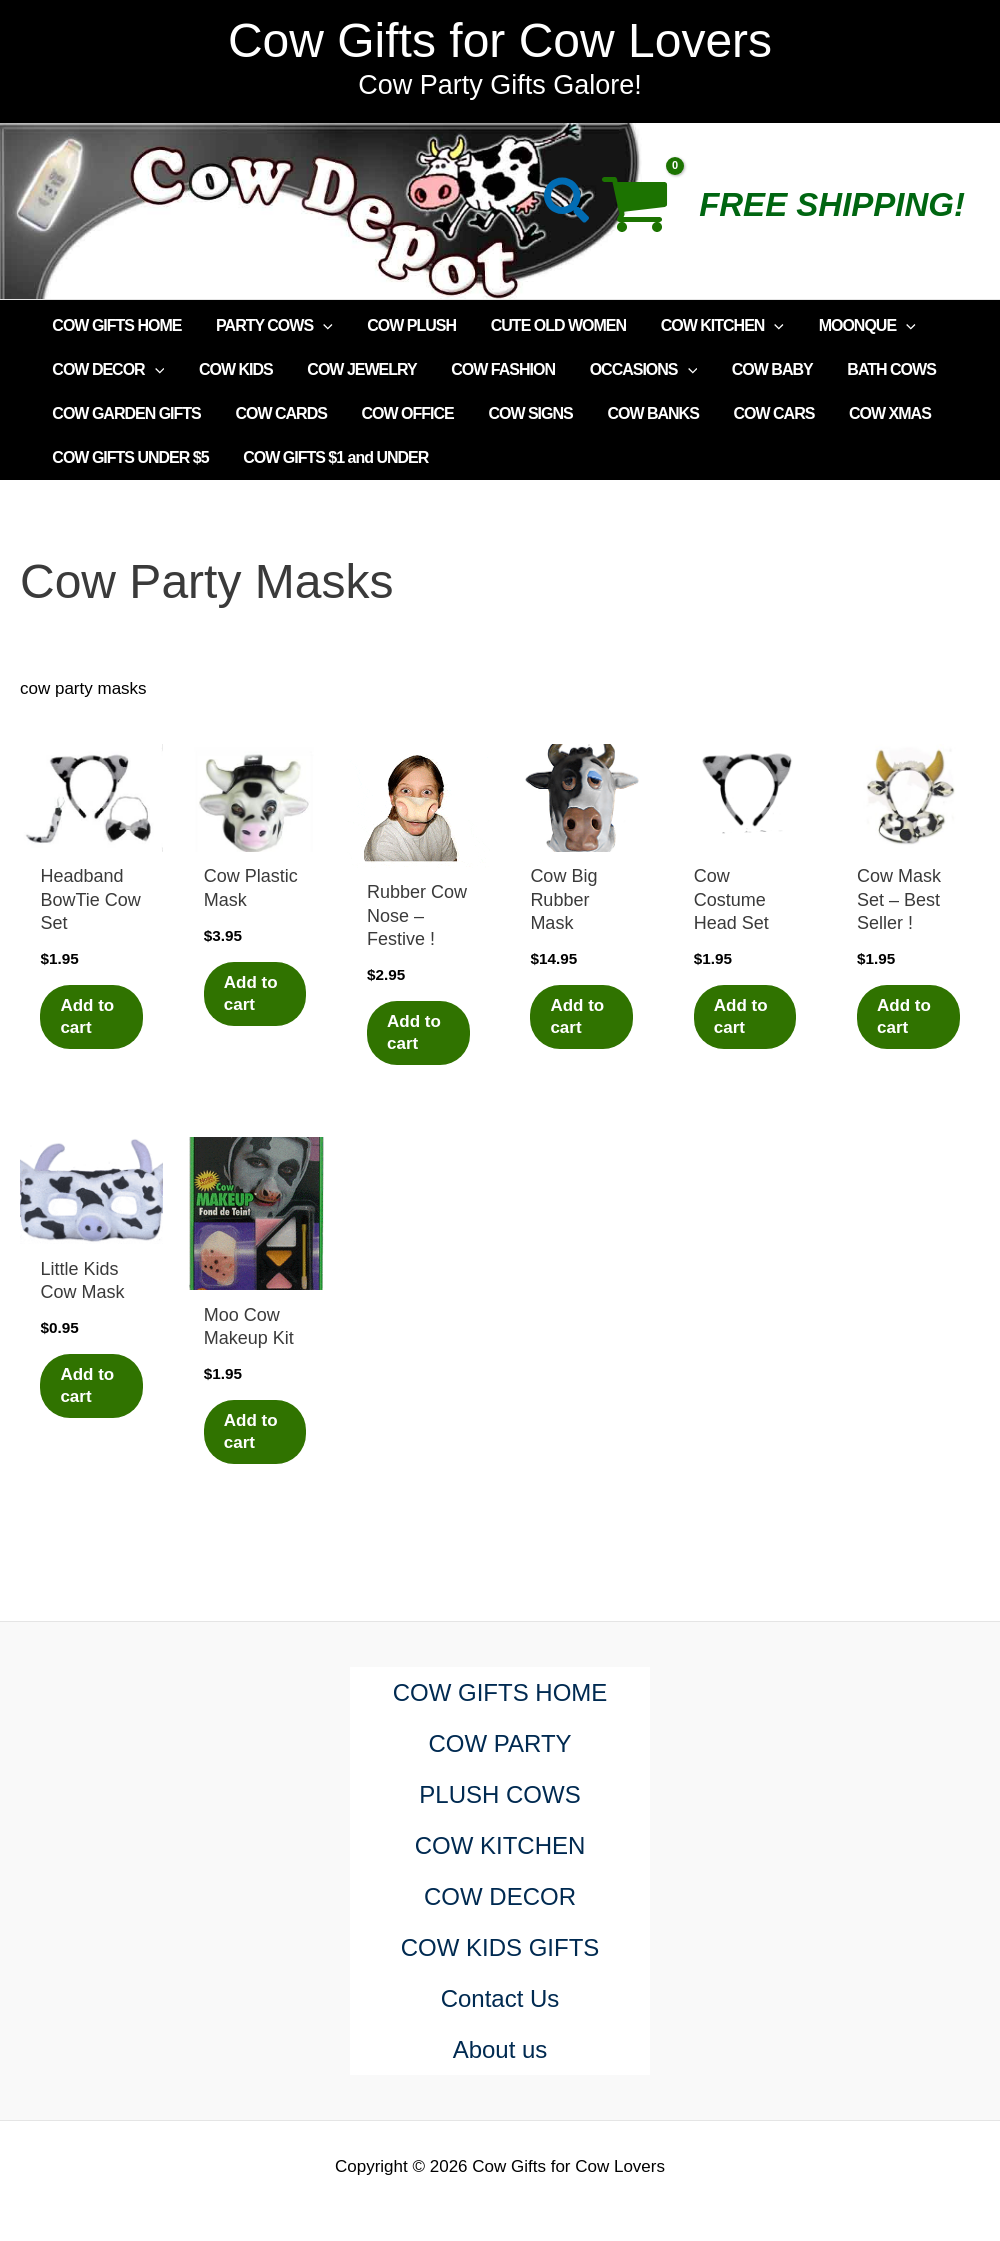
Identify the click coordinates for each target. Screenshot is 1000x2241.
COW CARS (759, 413)
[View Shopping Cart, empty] (645, 211)
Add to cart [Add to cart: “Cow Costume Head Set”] (741, 1016)
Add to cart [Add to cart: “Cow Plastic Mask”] (251, 993)
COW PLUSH (405, 325)
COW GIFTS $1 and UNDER (331, 457)
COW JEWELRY (355, 369)
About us (500, 2049)
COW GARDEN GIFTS (125, 413)
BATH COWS (874, 369)
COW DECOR (107, 370)
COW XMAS (873, 413)
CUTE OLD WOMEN (548, 325)
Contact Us (500, 1998)
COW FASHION (494, 369)
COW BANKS (640, 413)
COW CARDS (276, 413)
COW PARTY (499, 1743)
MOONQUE (852, 326)
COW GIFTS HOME (115, 325)
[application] (319, 326)
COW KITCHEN (710, 326)
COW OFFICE (401, 413)
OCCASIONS (632, 370)
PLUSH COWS (499, 1794)
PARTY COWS (270, 326)
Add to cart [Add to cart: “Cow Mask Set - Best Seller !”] (904, 1016)
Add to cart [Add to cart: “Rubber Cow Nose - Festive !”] (414, 1032)
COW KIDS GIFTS (500, 1947)
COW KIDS (232, 369)
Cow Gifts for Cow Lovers (500, 40)
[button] (567, 204)
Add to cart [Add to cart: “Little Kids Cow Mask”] (87, 1385)
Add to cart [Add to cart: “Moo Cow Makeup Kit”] (251, 1431)
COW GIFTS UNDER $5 (129, 457)
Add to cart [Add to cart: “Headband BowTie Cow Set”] (87, 1016)
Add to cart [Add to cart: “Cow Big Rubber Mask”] (577, 1016)
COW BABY (757, 369)
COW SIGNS (521, 413)
